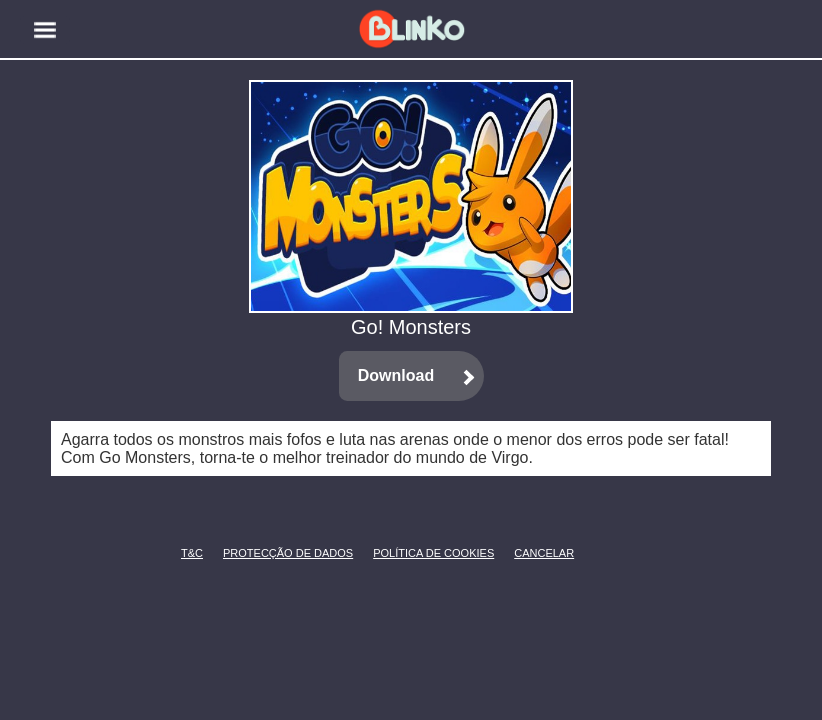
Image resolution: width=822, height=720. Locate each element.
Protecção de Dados (255, 553)
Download (396, 375)
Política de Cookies (403, 553)
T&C (186, 553)
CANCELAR (529, 553)
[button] (45, 30)
